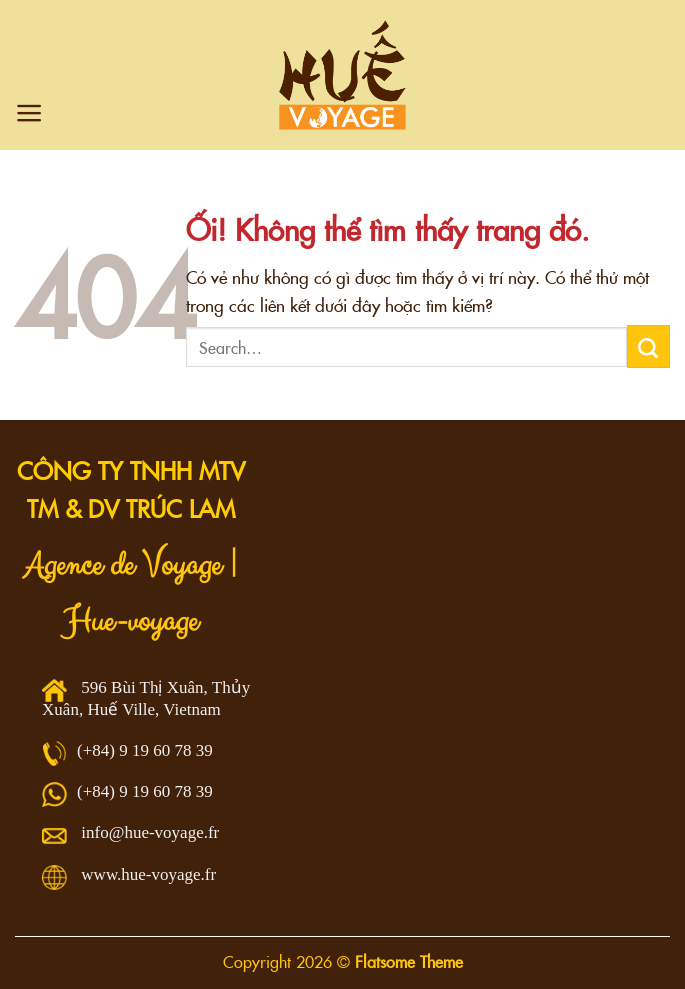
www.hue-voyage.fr (148, 874)
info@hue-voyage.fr (150, 832)
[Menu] (29, 113)
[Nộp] (648, 346)
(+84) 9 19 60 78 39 (145, 750)
